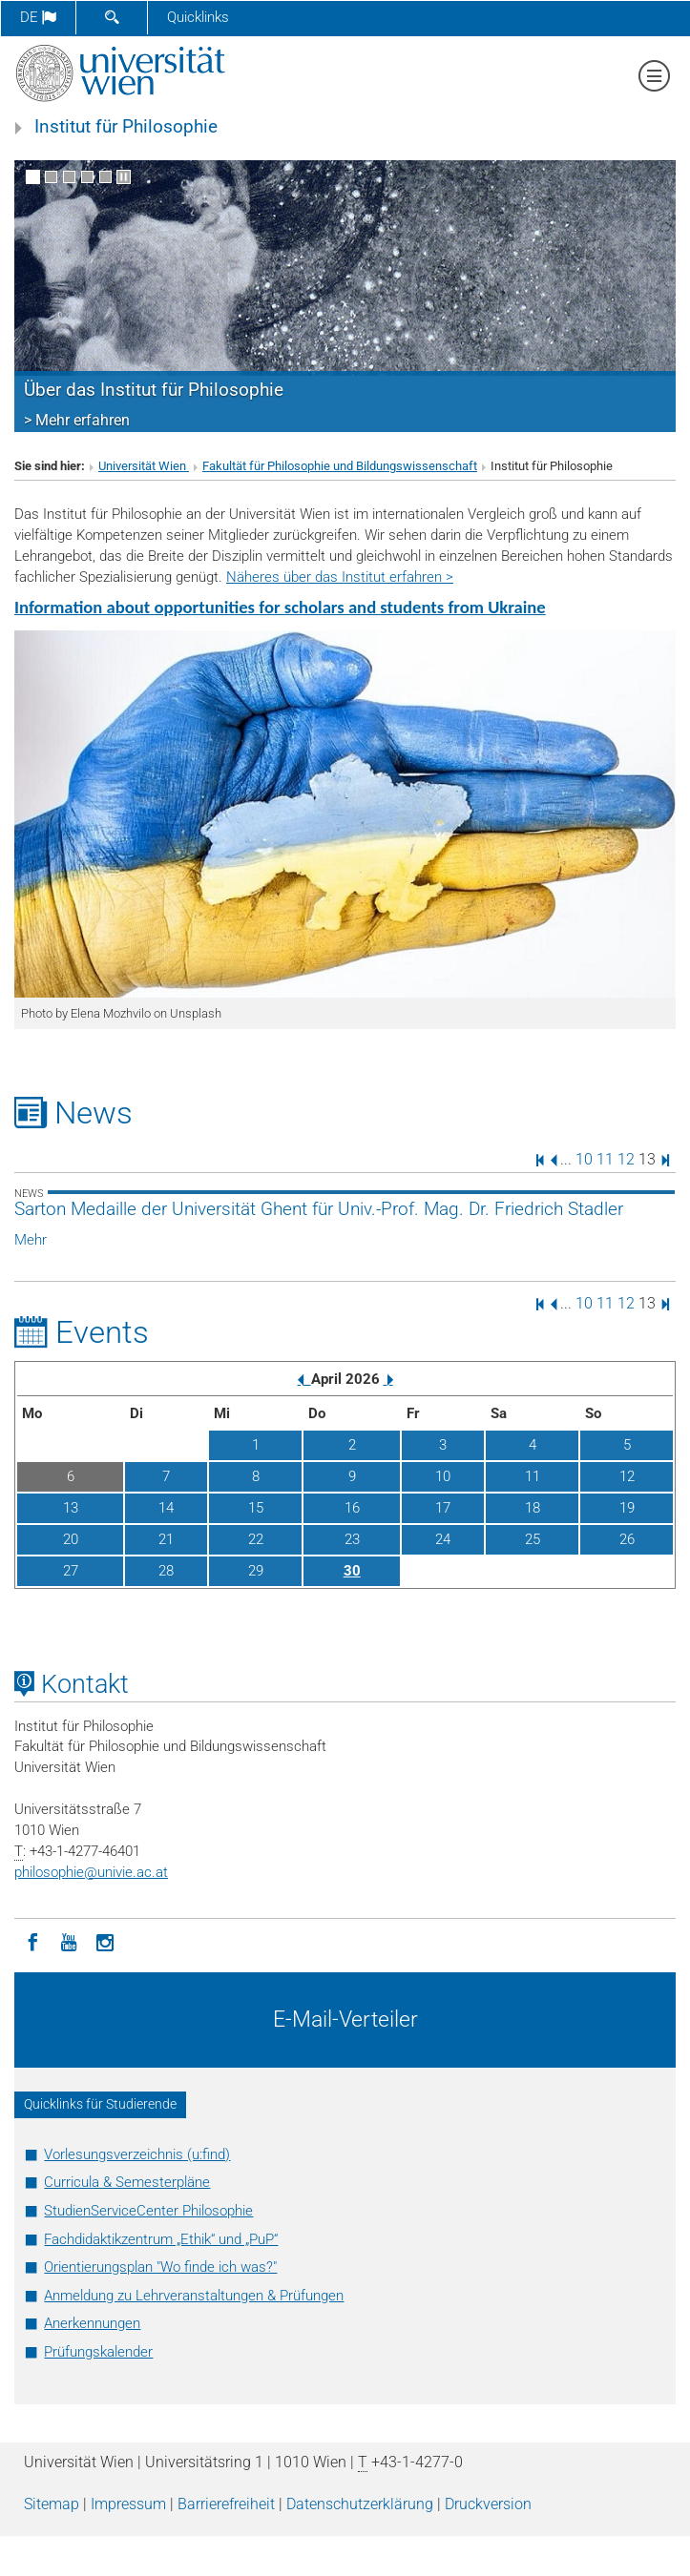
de (38, 17)
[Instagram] (105, 1941)
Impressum (128, 2504)
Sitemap (51, 2504)
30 (352, 1570)
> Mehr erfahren (77, 420)
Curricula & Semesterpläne (127, 2182)
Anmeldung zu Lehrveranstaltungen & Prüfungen (194, 2295)
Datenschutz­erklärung (359, 2504)
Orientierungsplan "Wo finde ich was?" (160, 2267)
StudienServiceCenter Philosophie (148, 2210)
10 (584, 1159)
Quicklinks (198, 17)
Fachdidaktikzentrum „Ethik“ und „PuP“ (161, 2239)
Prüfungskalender (98, 2351)
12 (626, 1159)
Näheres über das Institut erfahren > (339, 577)
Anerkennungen (92, 2323)
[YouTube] (69, 1941)
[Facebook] (32, 1941)
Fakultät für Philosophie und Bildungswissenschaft (339, 466)
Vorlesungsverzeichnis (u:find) (137, 2154)
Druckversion (488, 2504)
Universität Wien (143, 466)
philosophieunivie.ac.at (91, 1872)
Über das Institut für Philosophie (153, 390)
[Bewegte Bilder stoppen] (123, 177)
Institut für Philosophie (126, 126)
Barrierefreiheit (226, 2504)
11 (605, 1159)
